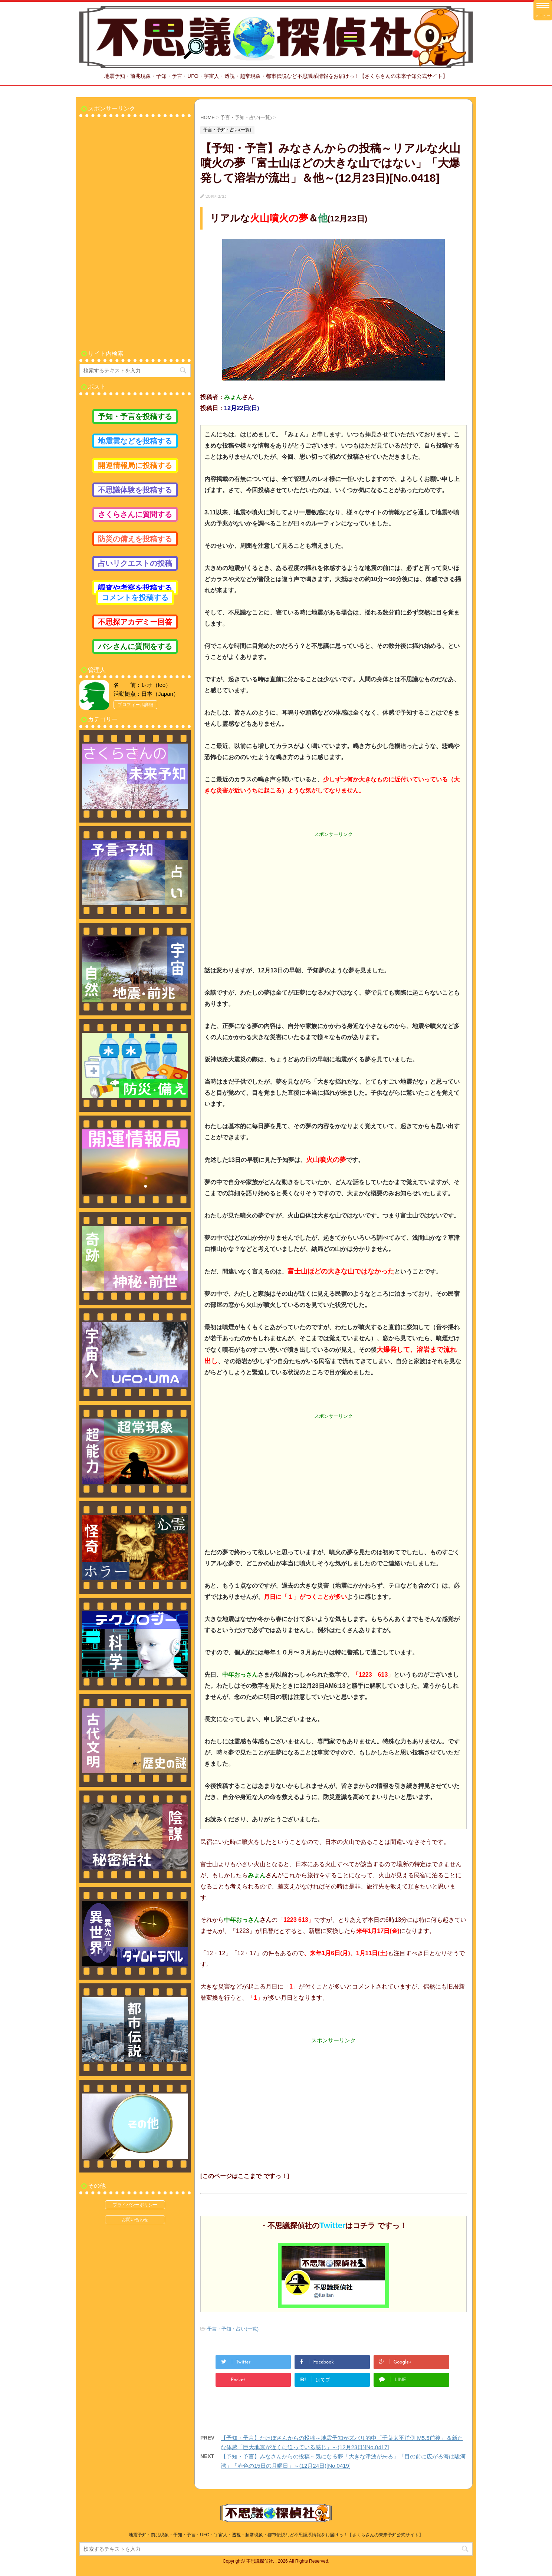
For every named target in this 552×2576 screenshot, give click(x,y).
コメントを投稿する (135, 597)
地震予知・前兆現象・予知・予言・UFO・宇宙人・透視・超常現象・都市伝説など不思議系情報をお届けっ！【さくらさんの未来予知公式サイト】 (276, 2534)
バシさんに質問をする (135, 646)
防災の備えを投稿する (135, 539)
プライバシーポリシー (135, 2204)
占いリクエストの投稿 (135, 563)
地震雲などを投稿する (135, 441)
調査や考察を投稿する (135, 588)
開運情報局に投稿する (135, 465)
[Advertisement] (333, 891)
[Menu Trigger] (542, 10)
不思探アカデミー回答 (135, 622)
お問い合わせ (135, 2219)
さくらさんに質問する (135, 514)
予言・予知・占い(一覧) (233, 2329)
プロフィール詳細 (135, 704)
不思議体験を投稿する (135, 490)
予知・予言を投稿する (135, 416)
